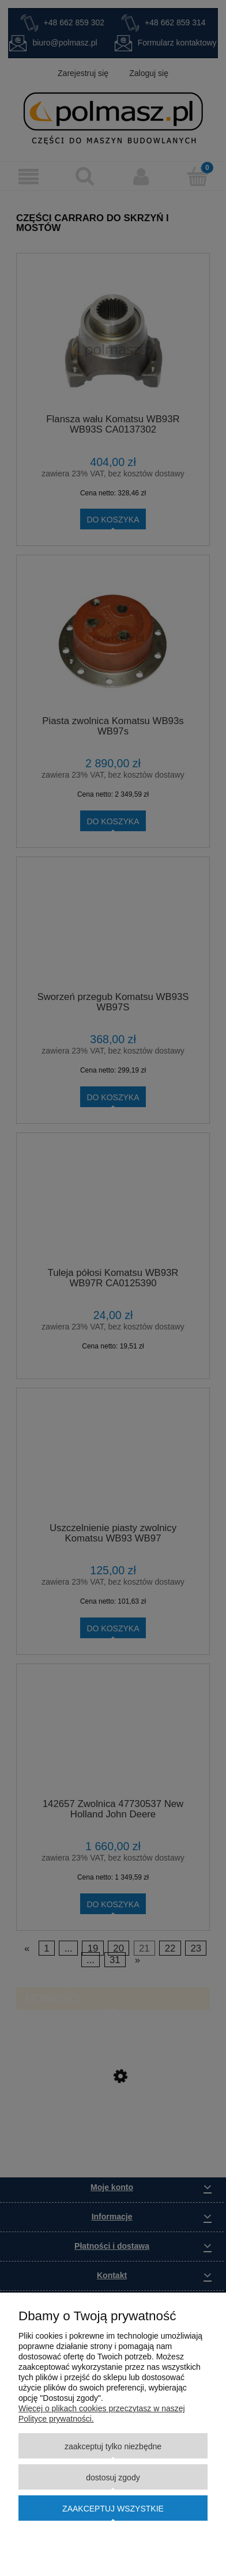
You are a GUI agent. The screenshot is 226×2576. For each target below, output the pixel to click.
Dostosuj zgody (113, 2477)
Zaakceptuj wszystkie (113, 2508)
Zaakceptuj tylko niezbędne (113, 2446)
